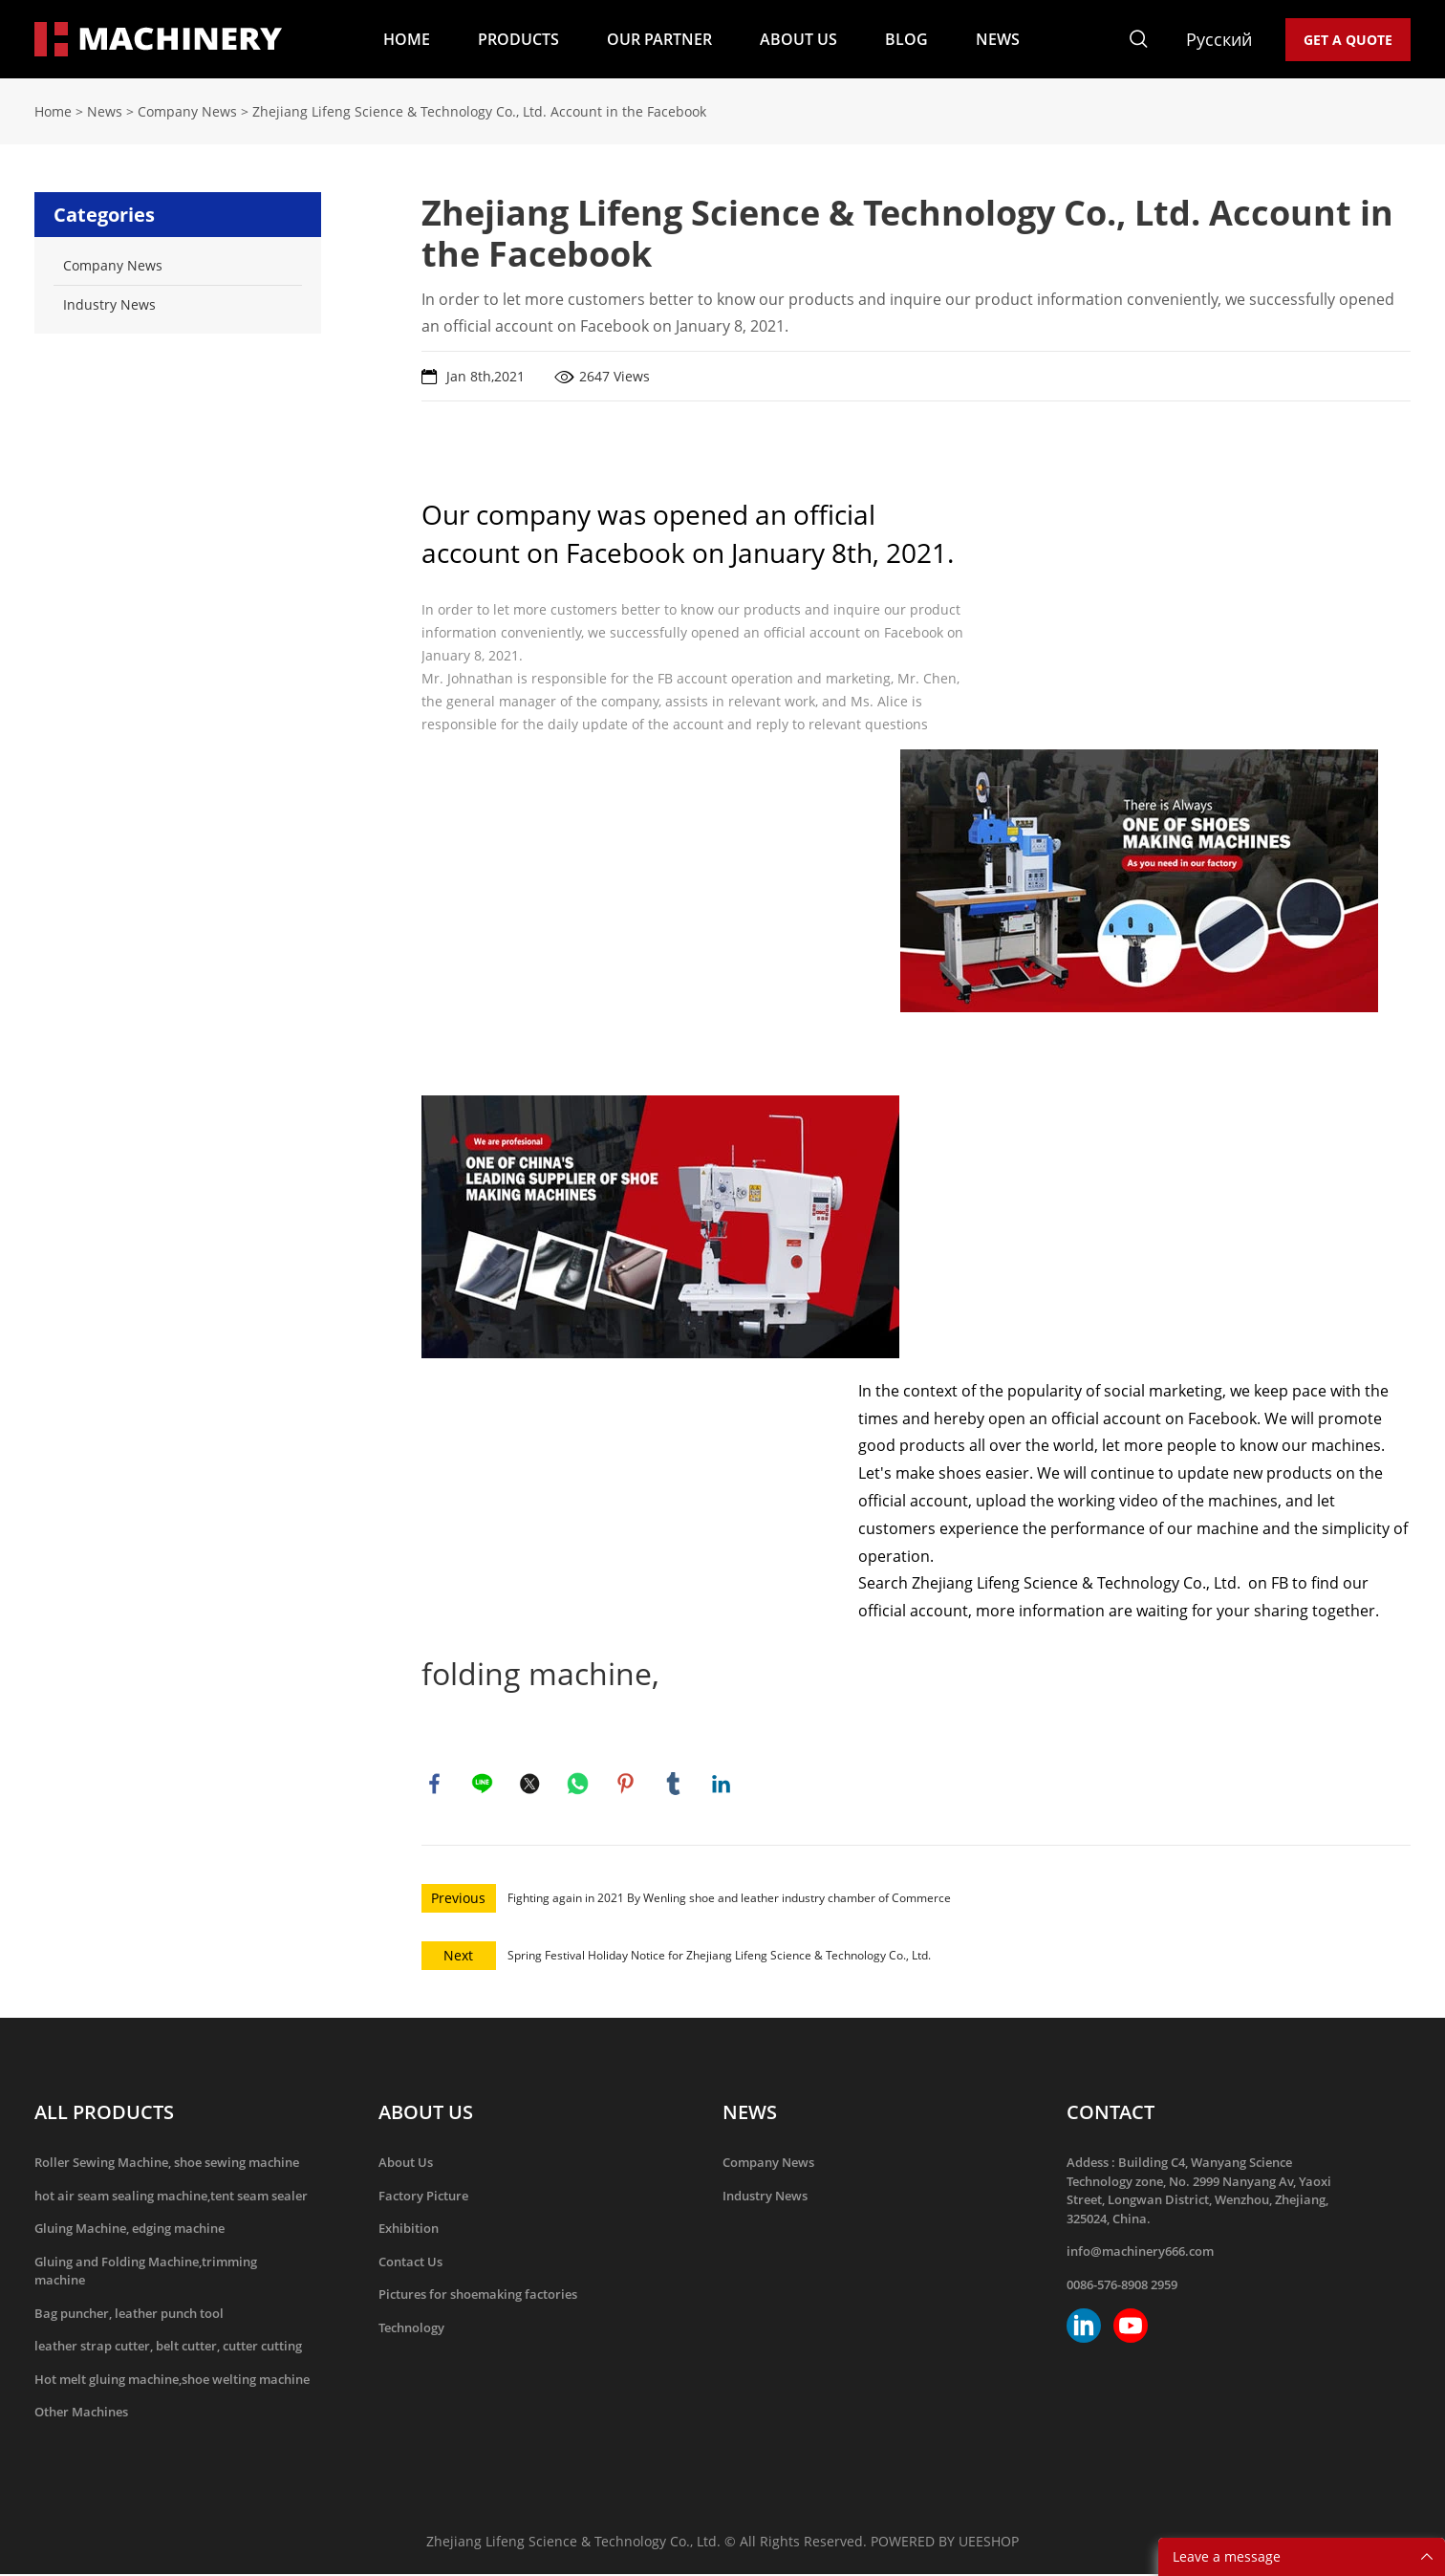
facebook (435, 1784)
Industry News (765, 2197)
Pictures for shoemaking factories (477, 2296)
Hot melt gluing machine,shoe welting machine (172, 2381)
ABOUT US (798, 39)
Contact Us (410, 2263)
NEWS (998, 39)
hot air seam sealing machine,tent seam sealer (171, 2197)
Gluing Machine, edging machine (129, 2230)
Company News (187, 111)
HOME (406, 39)
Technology (411, 2329)
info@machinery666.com (1140, 2253)
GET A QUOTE (1348, 40)
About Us (405, 2164)
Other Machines (81, 2413)
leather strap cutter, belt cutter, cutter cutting (168, 2347)
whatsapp (579, 1784)
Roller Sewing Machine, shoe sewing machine (166, 2164)
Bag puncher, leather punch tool (129, 2315)
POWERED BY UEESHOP (945, 2543)
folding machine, (540, 1673)
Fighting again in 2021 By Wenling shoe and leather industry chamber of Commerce (729, 1900)
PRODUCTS (518, 39)
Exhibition (408, 2230)
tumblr (674, 1784)
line (483, 1784)
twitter (531, 1784)
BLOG (906, 39)
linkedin (722, 1784)
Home (53, 111)
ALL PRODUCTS (104, 2114)
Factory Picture (423, 2197)
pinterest (627, 1784)
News (104, 111)
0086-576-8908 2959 (1122, 2286)
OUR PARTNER (659, 39)
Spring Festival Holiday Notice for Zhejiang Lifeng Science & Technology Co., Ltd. (719, 1957)
